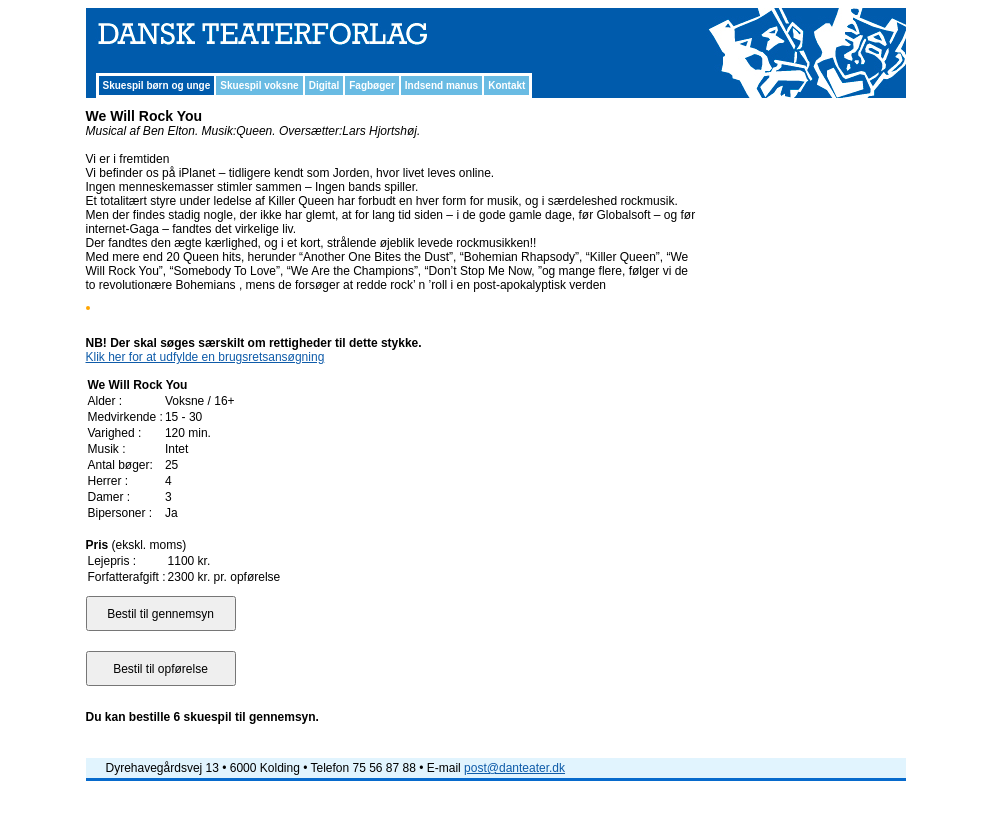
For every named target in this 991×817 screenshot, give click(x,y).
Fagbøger (372, 85)
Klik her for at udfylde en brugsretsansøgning (205, 357)
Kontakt (506, 85)
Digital (324, 85)
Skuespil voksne (259, 85)
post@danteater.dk (514, 768)
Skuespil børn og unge (157, 85)
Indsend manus (441, 85)
